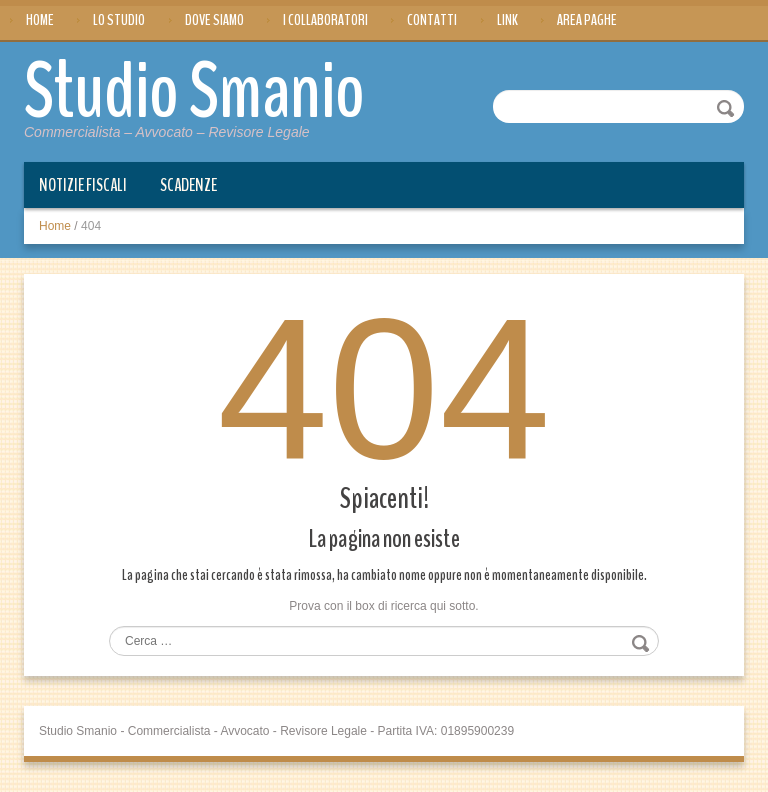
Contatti (432, 20)
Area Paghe (587, 20)
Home (40, 20)
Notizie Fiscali (83, 185)
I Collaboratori (325, 20)
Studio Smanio (194, 92)
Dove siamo (214, 20)
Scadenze (188, 185)
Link (507, 20)
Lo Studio (119, 20)
